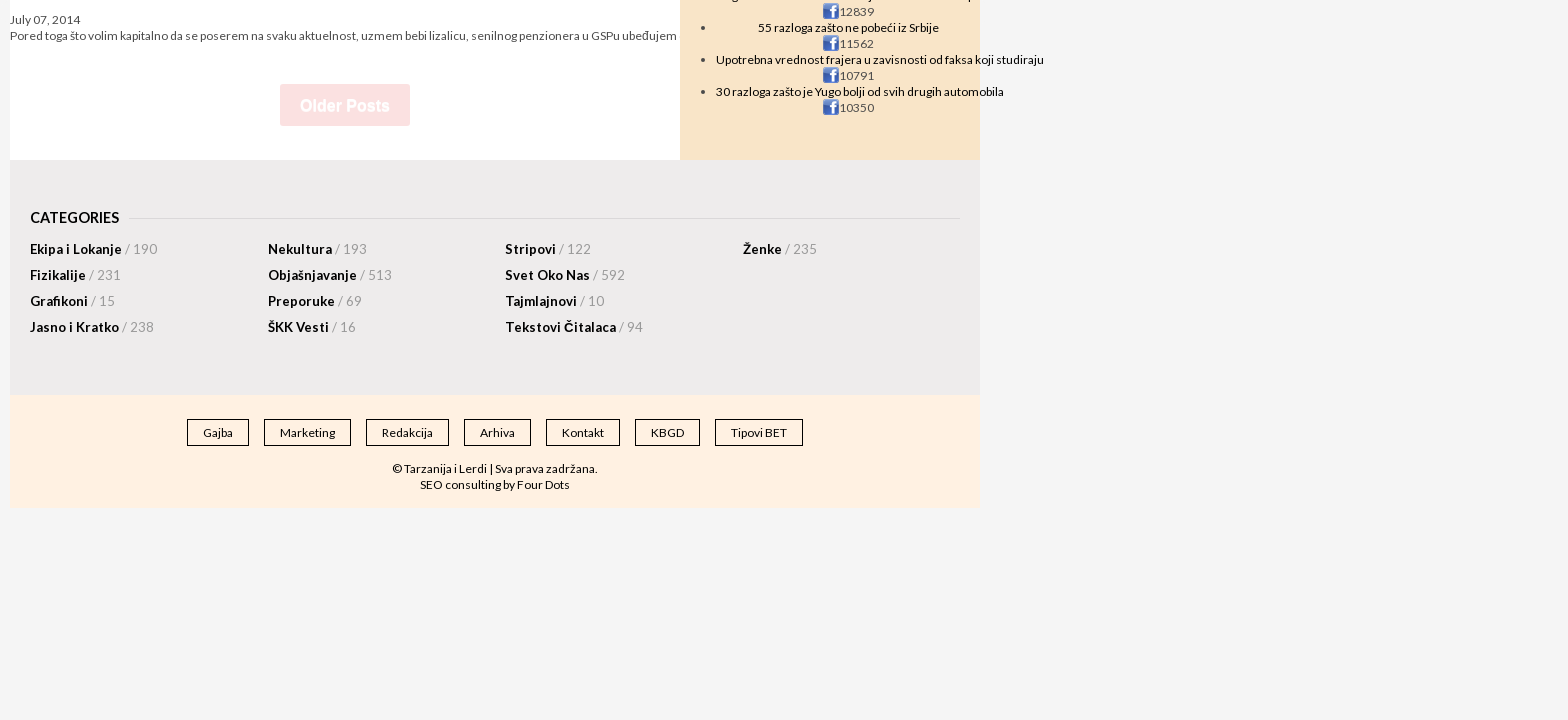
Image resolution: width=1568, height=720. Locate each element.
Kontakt (583, 432)
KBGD (667, 432)
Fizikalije (75, 275)
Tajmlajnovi (554, 301)
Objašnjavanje (330, 275)
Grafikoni (72, 301)
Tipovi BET (759, 432)
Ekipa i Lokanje (93, 249)
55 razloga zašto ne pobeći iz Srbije (848, 27)
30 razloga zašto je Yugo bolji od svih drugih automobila (860, 91)
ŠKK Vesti (312, 327)
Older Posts (345, 105)
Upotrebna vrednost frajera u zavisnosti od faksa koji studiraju (880, 59)
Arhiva (497, 432)
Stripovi (548, 249)
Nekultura (317, 249)
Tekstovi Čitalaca (574, 327)
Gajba (218, 432)
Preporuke (315, 301)
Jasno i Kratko (92, 327)
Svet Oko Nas (565, 275)
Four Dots (543, 484)
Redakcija (407, 432)
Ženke (780, 249)
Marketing (307, 432)
